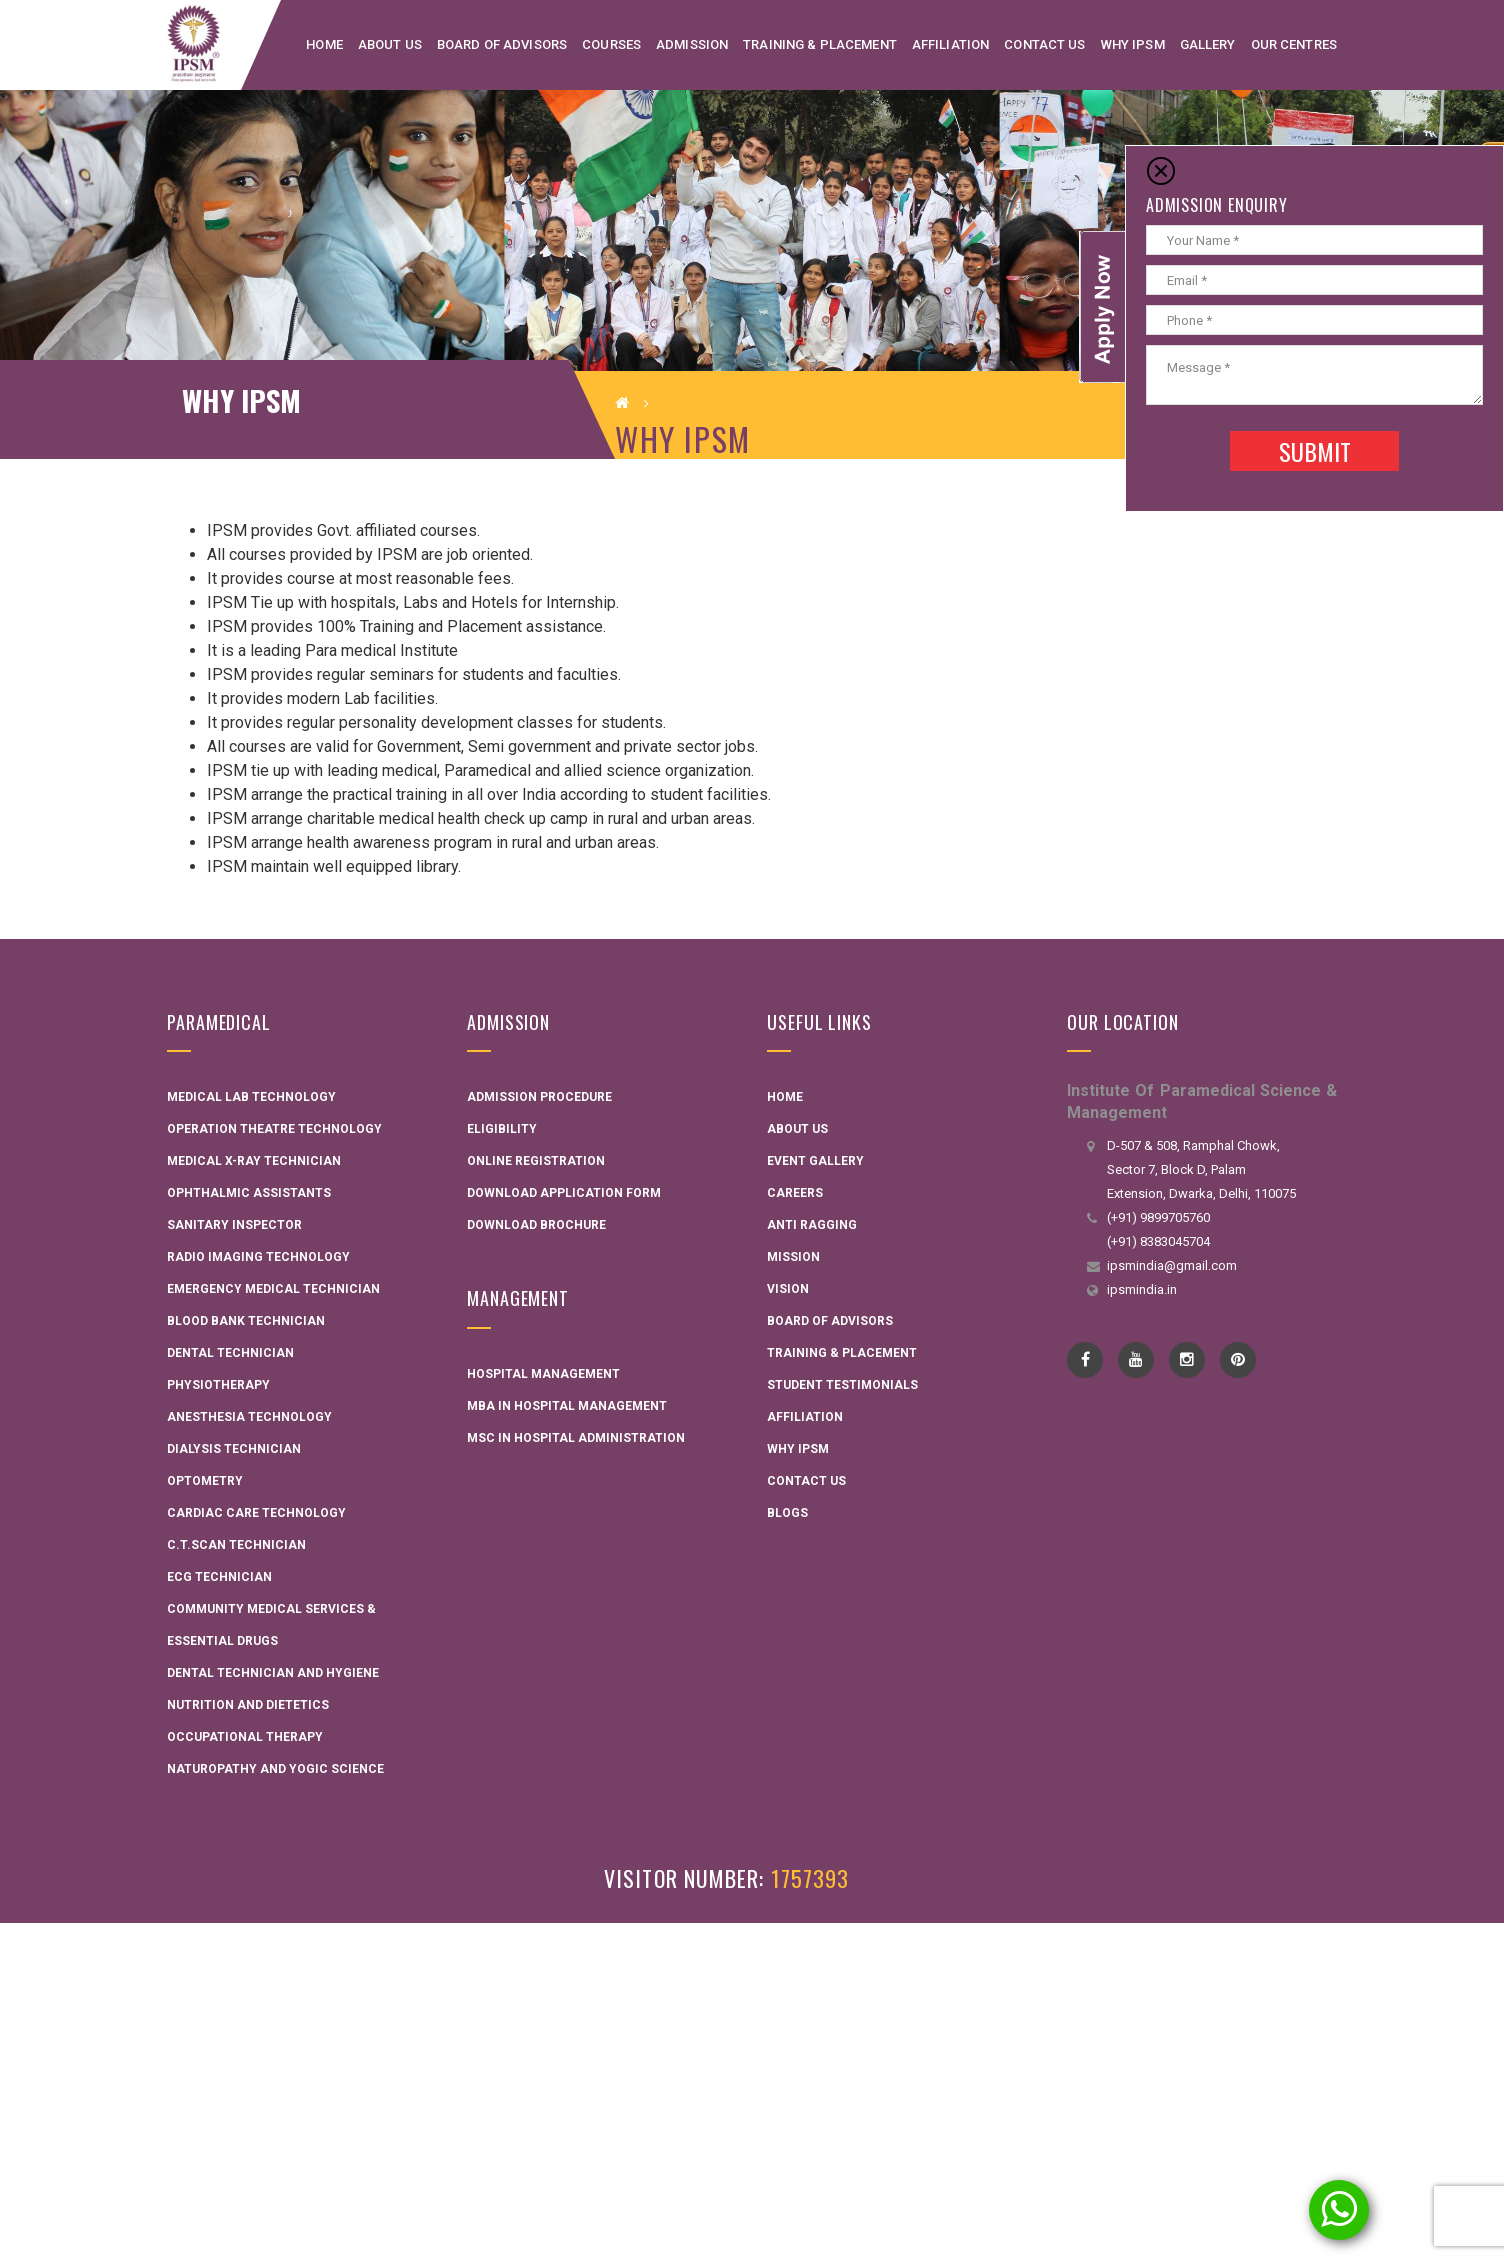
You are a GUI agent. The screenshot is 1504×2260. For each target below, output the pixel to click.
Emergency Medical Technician (273, 1289)
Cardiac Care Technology (256, 1513)
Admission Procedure (539, 1097)
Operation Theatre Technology (274, 1129)
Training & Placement (842, 1353)
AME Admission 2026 (566, 1764)
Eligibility (502, 1129)
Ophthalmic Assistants (249, 1193)
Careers (795, 1193)
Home (785, 1097)
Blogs (787, 1513)
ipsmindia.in (1142, 1289)
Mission (793, 1257)
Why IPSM (798, 1449)
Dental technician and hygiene (273, 1673)
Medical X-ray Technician (254, 1161)
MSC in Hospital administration (576, 1438)
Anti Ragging (812, 1225)
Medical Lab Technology (251, 1097)
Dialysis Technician (234, 1449)
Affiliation (805, 1417)
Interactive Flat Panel (580, 1696)
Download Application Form (564, 1193)
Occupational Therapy (245, 1737)
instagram (1187, 1360)
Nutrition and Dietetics (248, 1705)
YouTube (1136, 1360)
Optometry (205, 1481)
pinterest (1238, 1360)
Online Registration (536, 1161)
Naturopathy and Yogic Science (275, 1769)
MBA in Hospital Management (567, 1406)
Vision (788, 1289)
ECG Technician (219, 1577)
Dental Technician (230, 1353)
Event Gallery (815, 1161)
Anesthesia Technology (249, 1417)
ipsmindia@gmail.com (1172, 1265)
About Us (797, 1129)
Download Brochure (536, 1225)
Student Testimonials (842, 1385)
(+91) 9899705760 (1158, 1217)
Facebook (1085, 1360)
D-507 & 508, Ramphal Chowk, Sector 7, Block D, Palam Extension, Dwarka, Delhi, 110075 (1201, 1169)
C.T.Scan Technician (236, 1545)
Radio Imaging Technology (258, 1257)
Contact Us (806, 1481)
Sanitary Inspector (234, 1225)
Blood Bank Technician (246, 1321)
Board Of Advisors (830, 1321)
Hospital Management (543, 1374)
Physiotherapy (218, 1385)
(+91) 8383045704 (1158, 1241)
